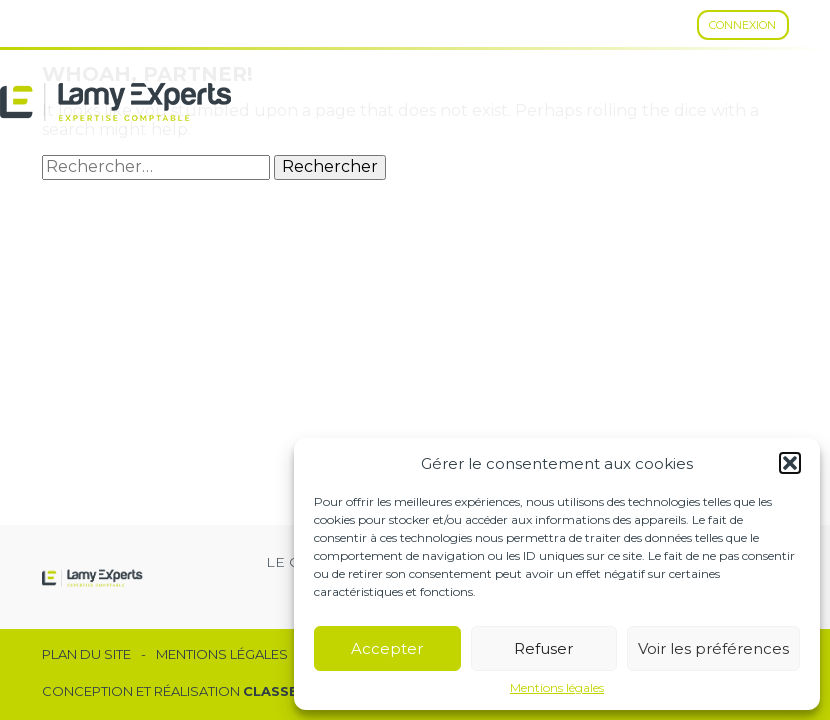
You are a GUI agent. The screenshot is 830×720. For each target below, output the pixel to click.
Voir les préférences (713, 648)
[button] (790, 463)
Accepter (387, 648)
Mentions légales (557, 688)
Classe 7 (277, 691)
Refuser (543, 648)
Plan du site (86, 654)
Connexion (742, 25)
